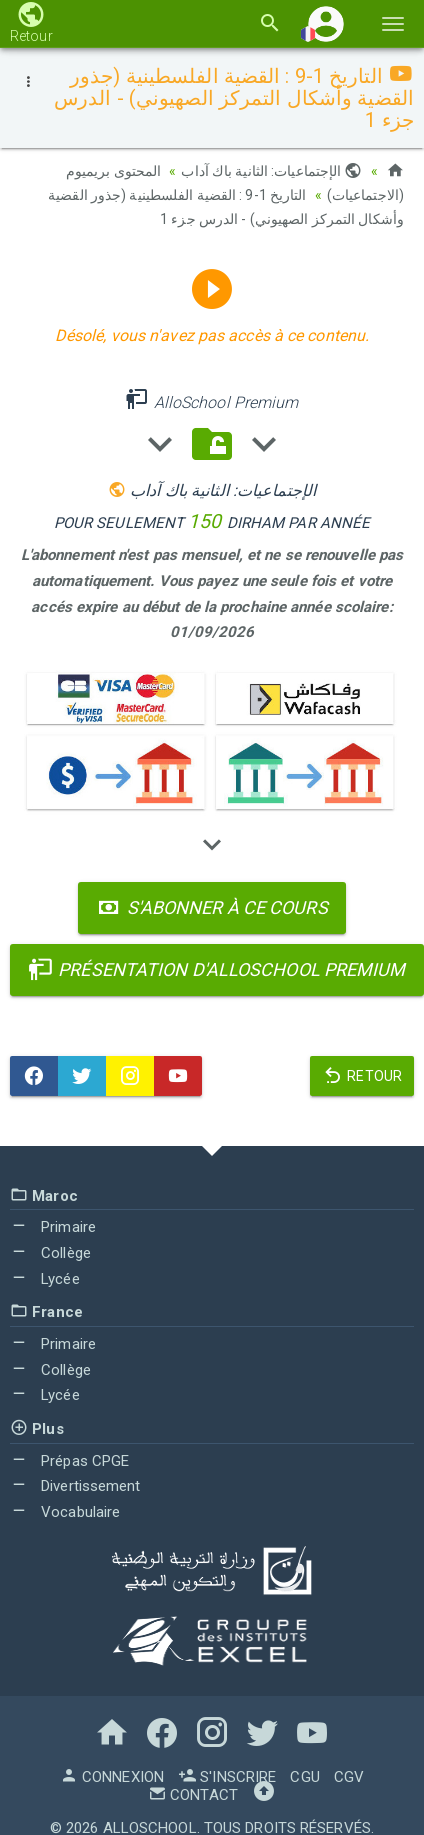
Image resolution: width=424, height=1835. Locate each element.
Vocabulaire (65, 1512)
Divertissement (75, 1486)
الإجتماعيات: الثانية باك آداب (271, 171)
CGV (349, 1777)
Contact (193, 1795)
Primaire (53, 1227)
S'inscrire (227, 1777)
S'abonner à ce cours (211, 907)
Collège (50, 1253)
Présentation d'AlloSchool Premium (217, 969)
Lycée (45, 1279)
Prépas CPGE (69, 1461)
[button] (326, 23)
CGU (304, 1777)
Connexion (112, 1777)
